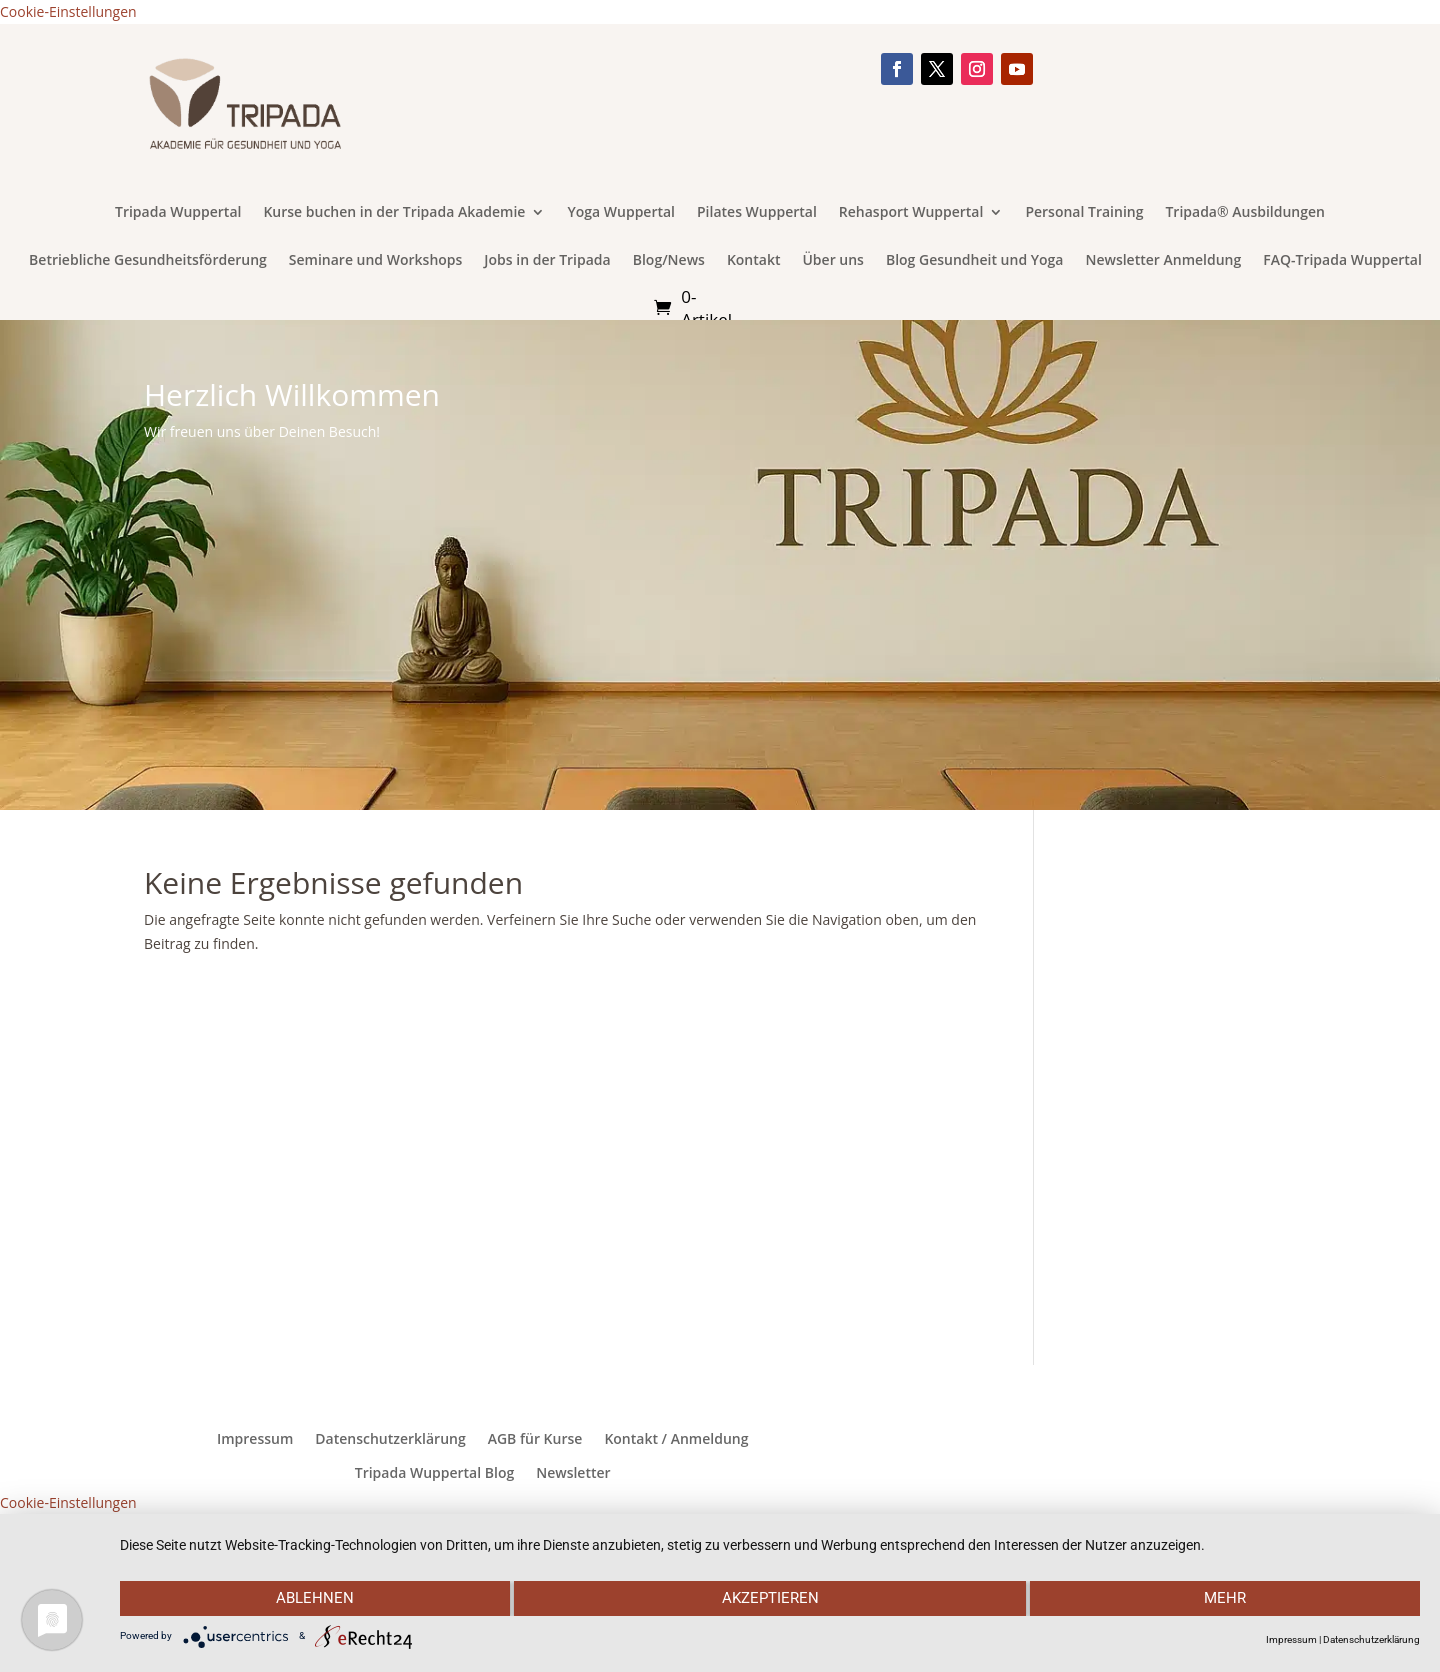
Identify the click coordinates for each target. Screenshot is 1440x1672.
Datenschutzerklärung (390, 1439)
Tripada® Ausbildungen (1245, 213)
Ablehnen (314, 1599)
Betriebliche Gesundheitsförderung (148, 261)
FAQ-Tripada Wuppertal (1342, 261)
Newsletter (573, 1473)
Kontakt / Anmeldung (676, 1439)
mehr (1226, 1599)
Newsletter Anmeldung (1163, 261)
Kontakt (754, 261)
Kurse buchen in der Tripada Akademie (394, 213)
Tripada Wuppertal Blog (434, 1473)
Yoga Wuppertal (621, 213)
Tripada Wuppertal (178, 213)
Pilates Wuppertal (757, 213)
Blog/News (669, 261)
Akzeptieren (769, 1599)
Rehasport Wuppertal (911, 213)
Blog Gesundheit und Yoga (975, 261)
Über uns (832, 261)
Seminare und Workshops (376, 261)
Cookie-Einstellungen (68, 11)
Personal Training (1084, 213)
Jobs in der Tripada (547, 261)
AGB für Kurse (535, 1439)
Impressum (255, 1439)
